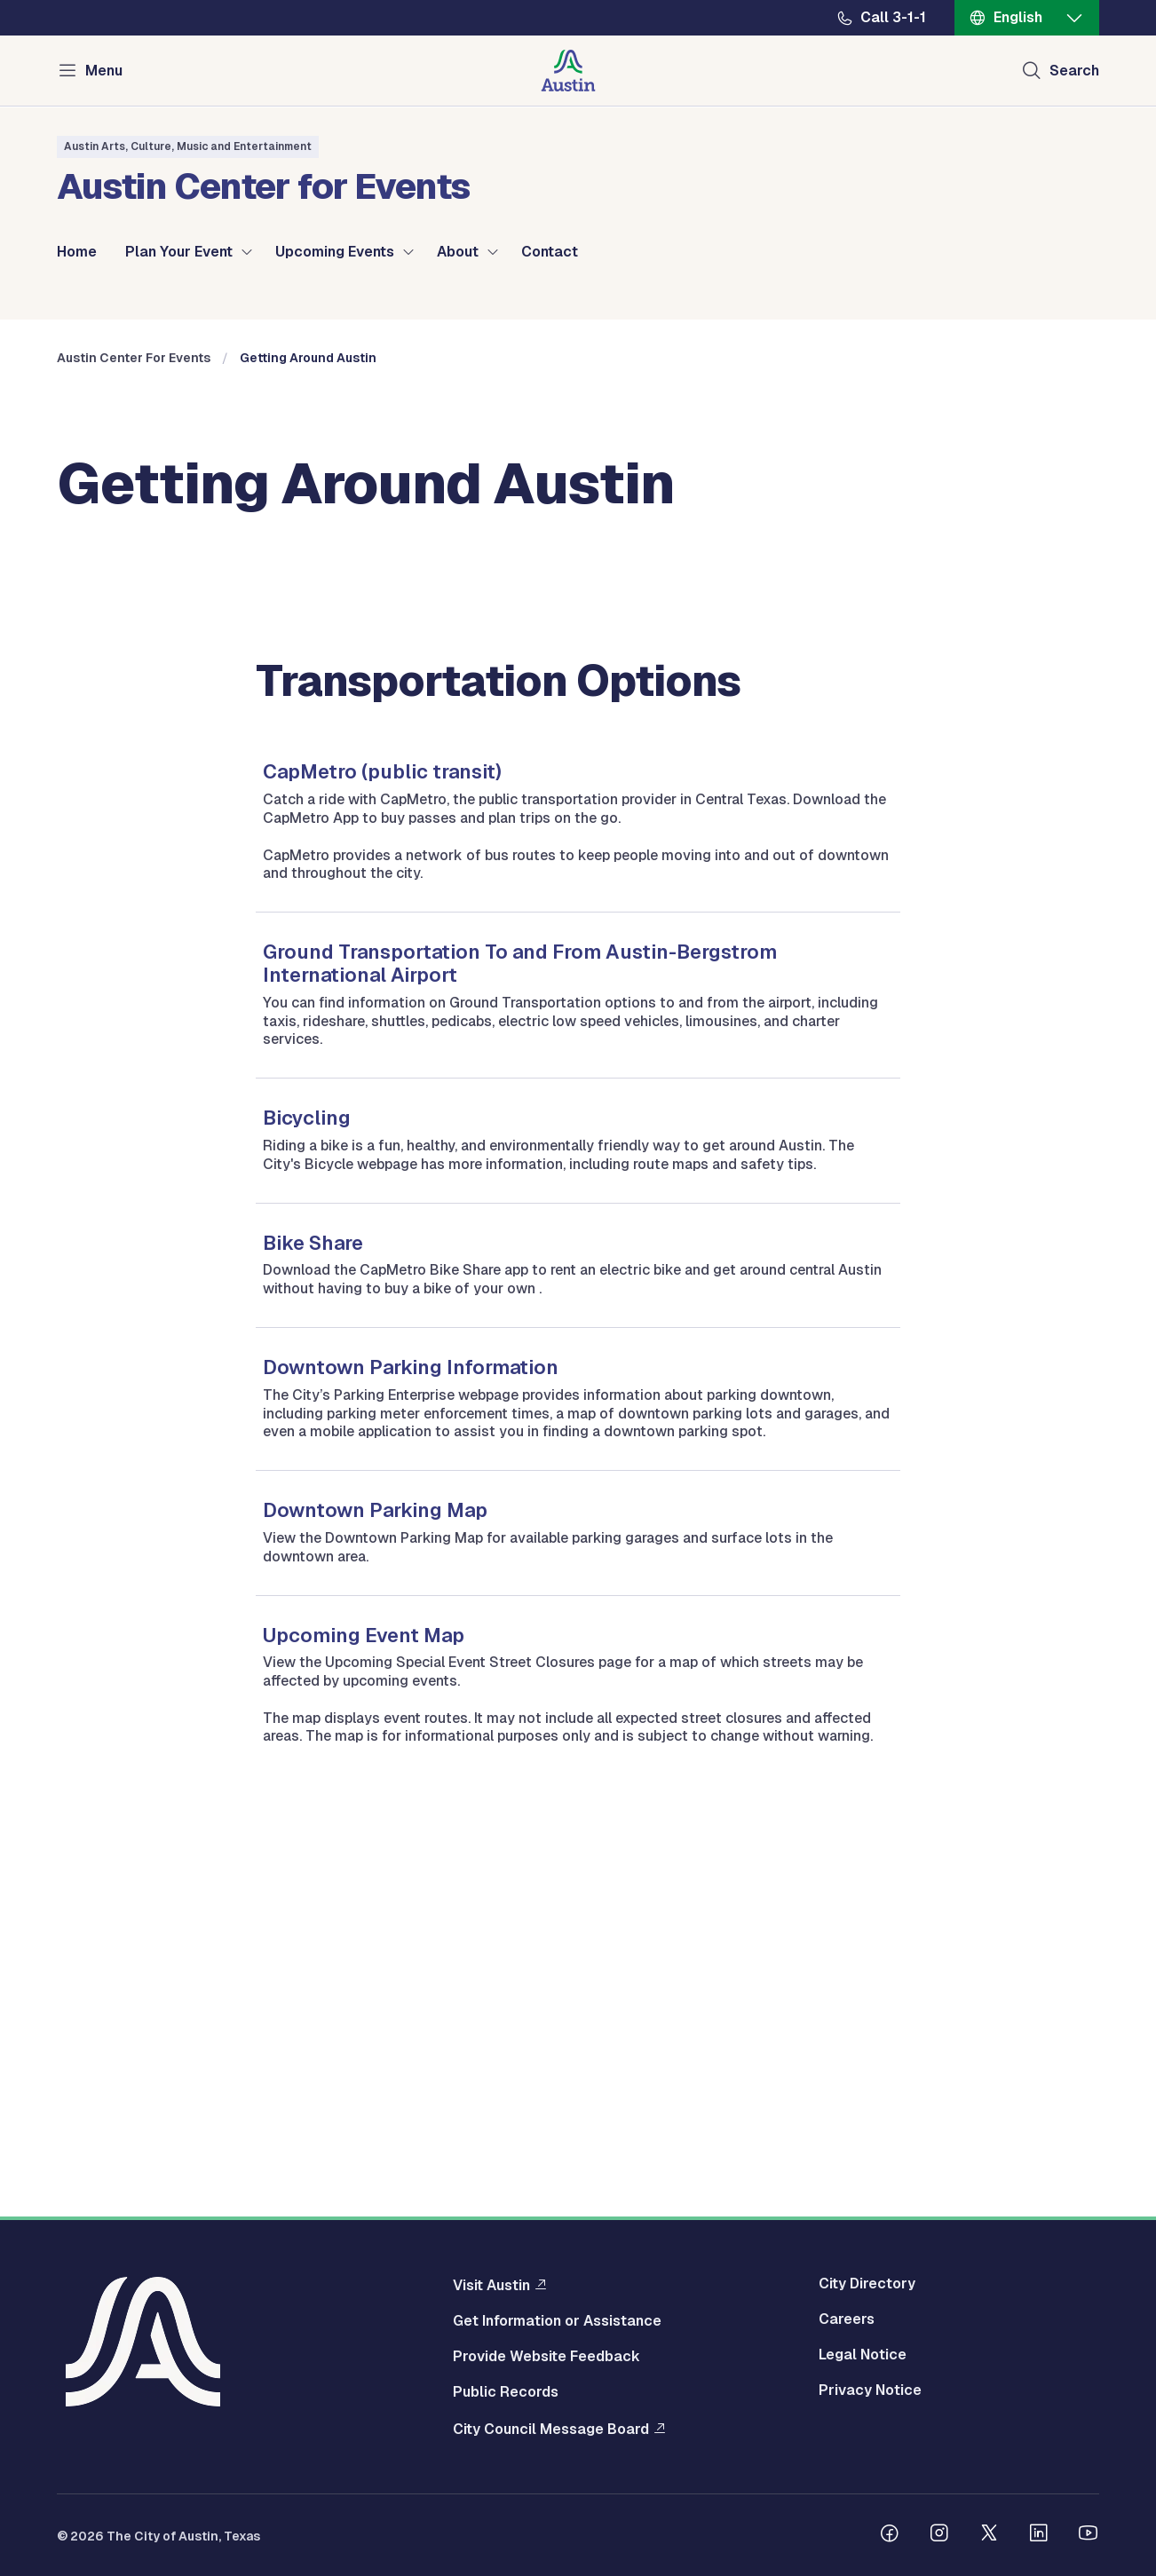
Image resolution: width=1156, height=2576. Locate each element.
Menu (104, 70)
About (458, 252)
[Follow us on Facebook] (889, 2539)
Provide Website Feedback (546, 2361)
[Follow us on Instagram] (939, 2539)
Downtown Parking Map (375, 1871)
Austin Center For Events (133, 719)
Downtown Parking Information (410, 1728)
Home (77, 252)
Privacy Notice (870, 2395)
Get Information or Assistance (557, 2326)
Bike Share (313, 1603)
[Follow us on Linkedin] (1038, 2539)
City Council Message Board (551, 2433)
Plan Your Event (179, 252)
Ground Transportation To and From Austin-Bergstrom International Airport (520, 1324)
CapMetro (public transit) (382, 1132)
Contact (549, 252)
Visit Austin (491, 2289)
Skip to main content (71, 0)
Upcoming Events (334, 252)
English (1018, 17)
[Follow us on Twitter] (989, 2539)
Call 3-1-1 (893, 18)
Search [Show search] (1074, 70)
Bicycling (307, 1478)
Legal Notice (863, 2359)
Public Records (505, 2397)
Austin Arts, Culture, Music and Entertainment (188, 146)
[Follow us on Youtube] (1088, 2539)
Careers (847, 2324)
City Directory (867, 2288)
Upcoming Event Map (363, 1995)
